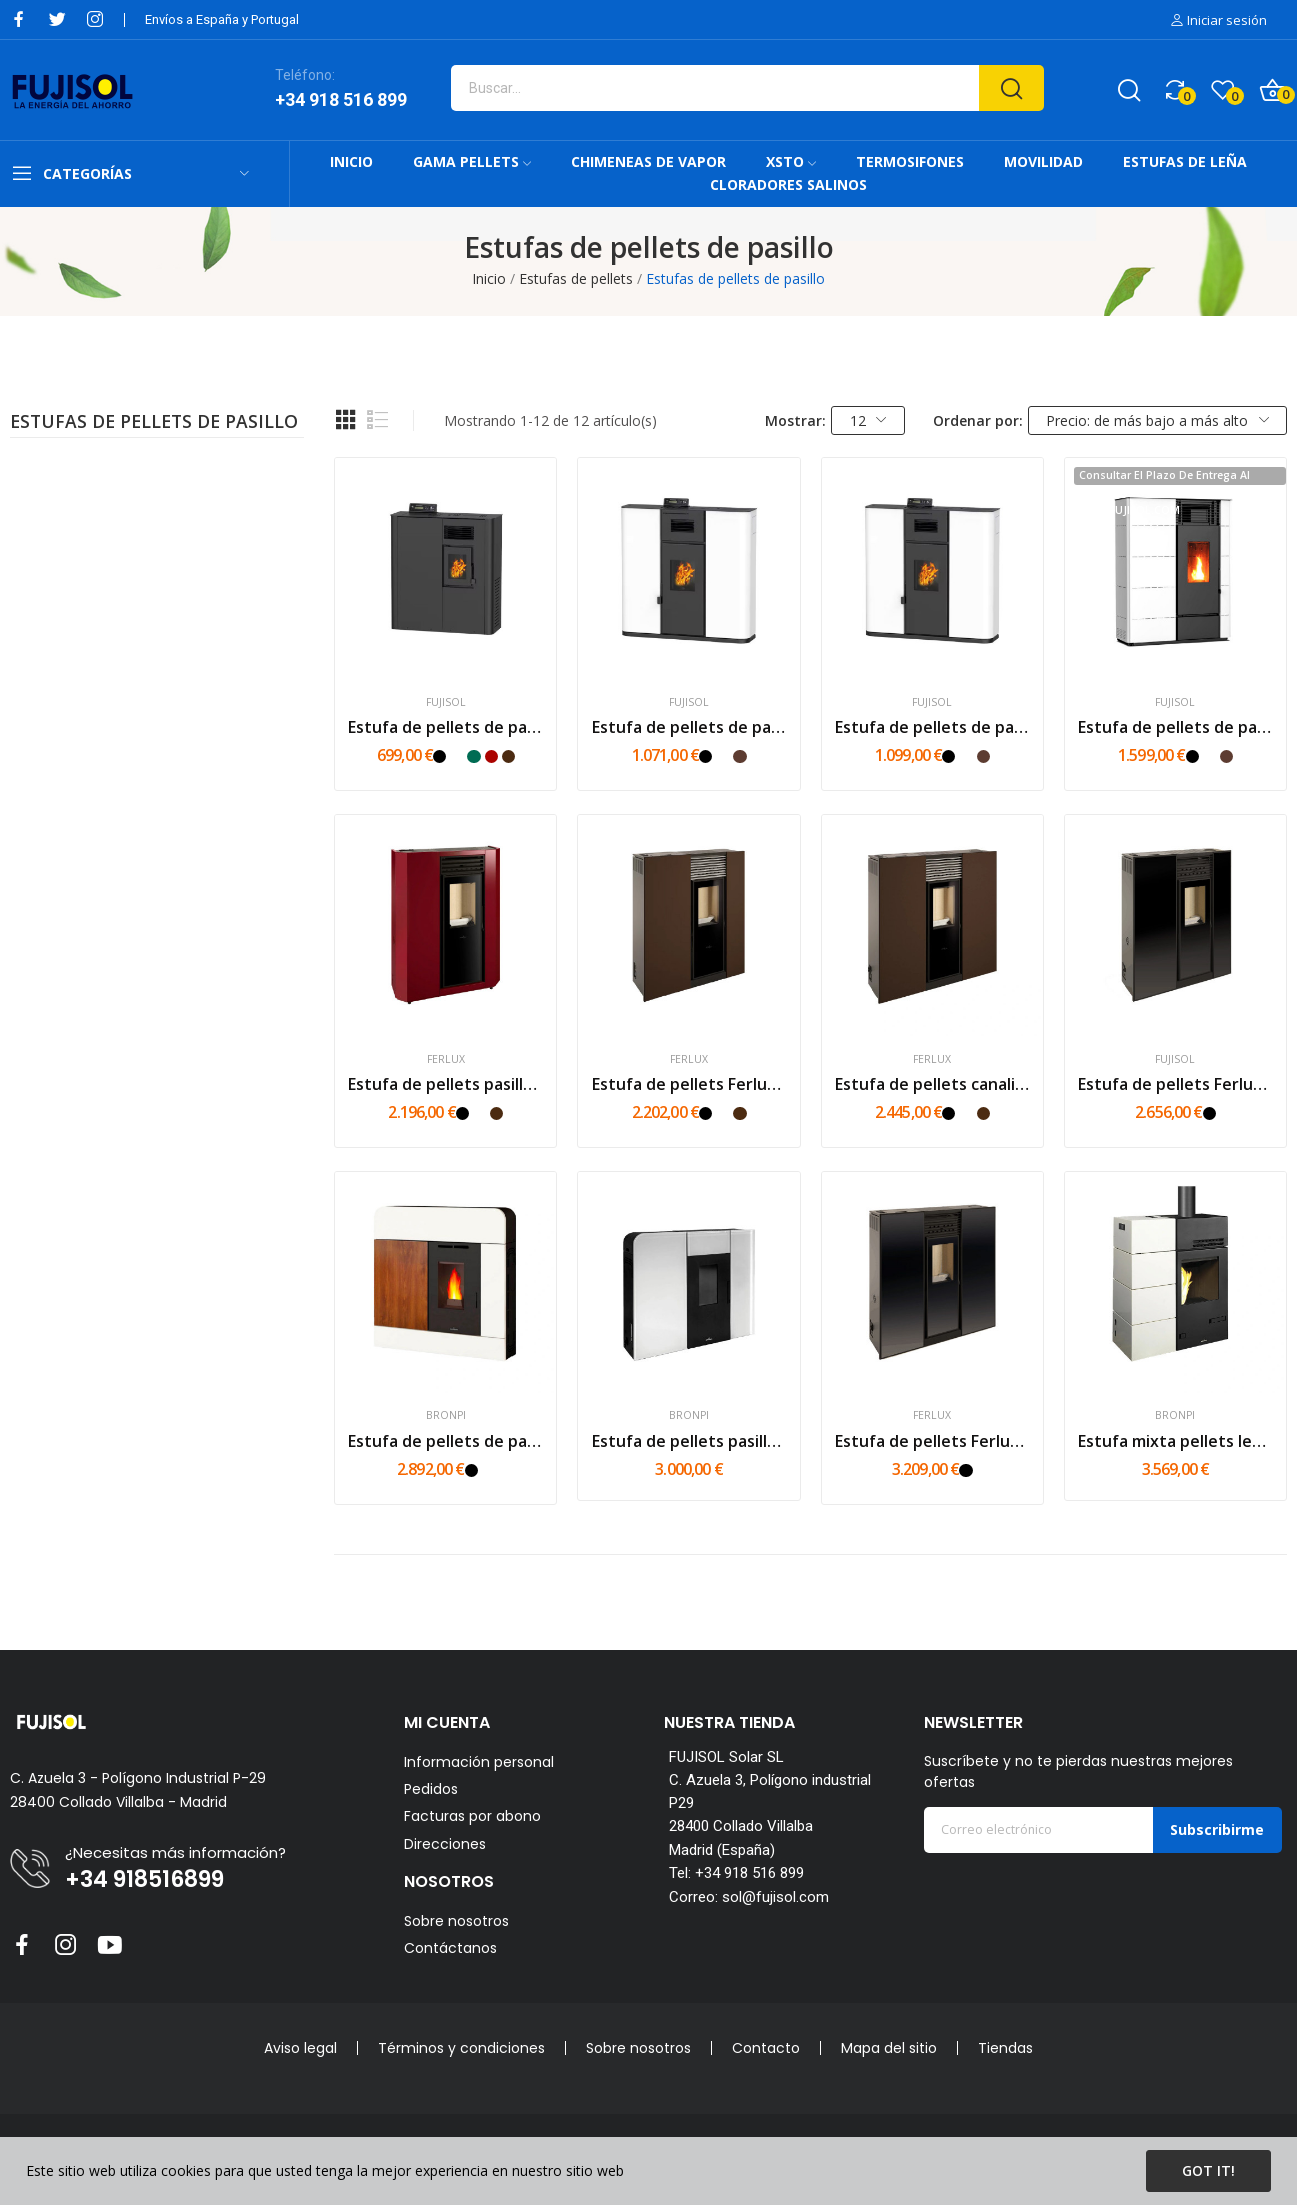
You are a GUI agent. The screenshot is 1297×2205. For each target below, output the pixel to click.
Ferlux (446, 1059)
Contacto (766, 2048)
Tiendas (1005, 2048)
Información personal (479, 1762)
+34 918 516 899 (341, 99)
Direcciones (445, 1844)
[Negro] (439, 756)
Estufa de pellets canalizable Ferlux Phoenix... (932, 1084)
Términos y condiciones (461, 2048)
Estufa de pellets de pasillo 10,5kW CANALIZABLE (932, 727)
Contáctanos (450, 1948)
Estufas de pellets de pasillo (154, 423)
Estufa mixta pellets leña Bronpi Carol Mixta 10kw (1175, 1441)
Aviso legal (300, 2048)
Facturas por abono (472, 1816)
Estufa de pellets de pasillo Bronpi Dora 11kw (445, 1441)
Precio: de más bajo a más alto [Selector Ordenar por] (1157, 420)
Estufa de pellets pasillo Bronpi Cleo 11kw (689, 1441)
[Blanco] (456, 756)
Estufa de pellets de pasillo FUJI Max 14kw (1175, 727)
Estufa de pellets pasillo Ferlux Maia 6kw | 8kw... (445, 1084)
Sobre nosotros (456, 1921)
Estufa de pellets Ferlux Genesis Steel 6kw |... (689, 1084)
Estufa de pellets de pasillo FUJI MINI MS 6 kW (445, 727)
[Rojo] (491, 756)
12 (868, 420)
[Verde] (473, 756)
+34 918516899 (144, 1880)
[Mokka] (739, 756)
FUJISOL (446, 702)
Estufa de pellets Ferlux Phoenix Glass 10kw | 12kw (932, 1441)
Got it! (1208, 2170)
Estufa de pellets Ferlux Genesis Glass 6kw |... (1175, 1084)
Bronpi (446, 1415)
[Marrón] (508, 756)
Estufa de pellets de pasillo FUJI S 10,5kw (689, 727)
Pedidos (431, 1789)
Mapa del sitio (889, 2048)
